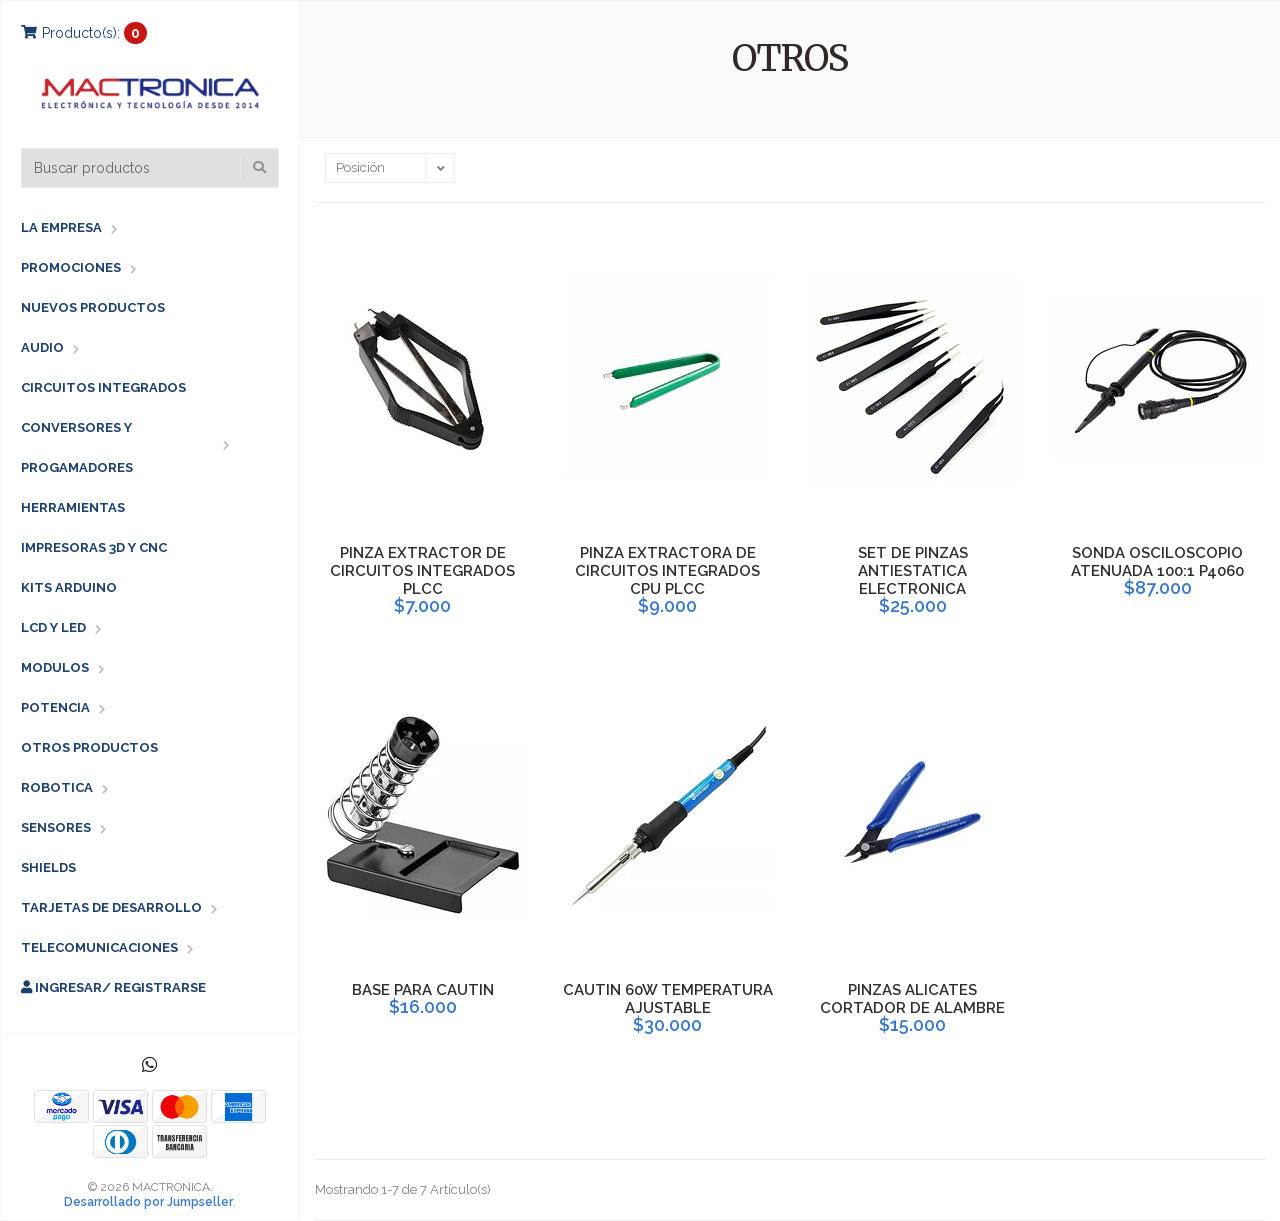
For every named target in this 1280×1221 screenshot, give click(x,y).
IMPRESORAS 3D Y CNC (94, 547)
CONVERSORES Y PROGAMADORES (77, 447)
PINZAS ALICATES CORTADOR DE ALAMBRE (912, 999)
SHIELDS (48, 867)
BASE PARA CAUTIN (423, 990)
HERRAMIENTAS (73, 507)
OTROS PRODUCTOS (89, 747)
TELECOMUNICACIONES (99, 947)
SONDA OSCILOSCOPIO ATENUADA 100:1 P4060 (1157, 562)
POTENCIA (55, 707)
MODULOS (55, 667)
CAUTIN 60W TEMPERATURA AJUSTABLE (668, 999)
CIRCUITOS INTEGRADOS (103, 387)
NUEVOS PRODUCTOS (93, 307)
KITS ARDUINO (69, 587)
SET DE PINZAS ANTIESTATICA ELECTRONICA (913, 571)
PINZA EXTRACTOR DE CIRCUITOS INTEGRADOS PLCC (422, 571)
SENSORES (56, 827)
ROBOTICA (57, 787)
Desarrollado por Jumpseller (148, 1202)
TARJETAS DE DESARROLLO (111, 907)
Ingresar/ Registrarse (113, 987)
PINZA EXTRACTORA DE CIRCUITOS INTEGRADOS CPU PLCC (667, 571)
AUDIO (42, 347)
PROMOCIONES (71, 267)
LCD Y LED (53, 627)
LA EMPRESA (61, 227)
